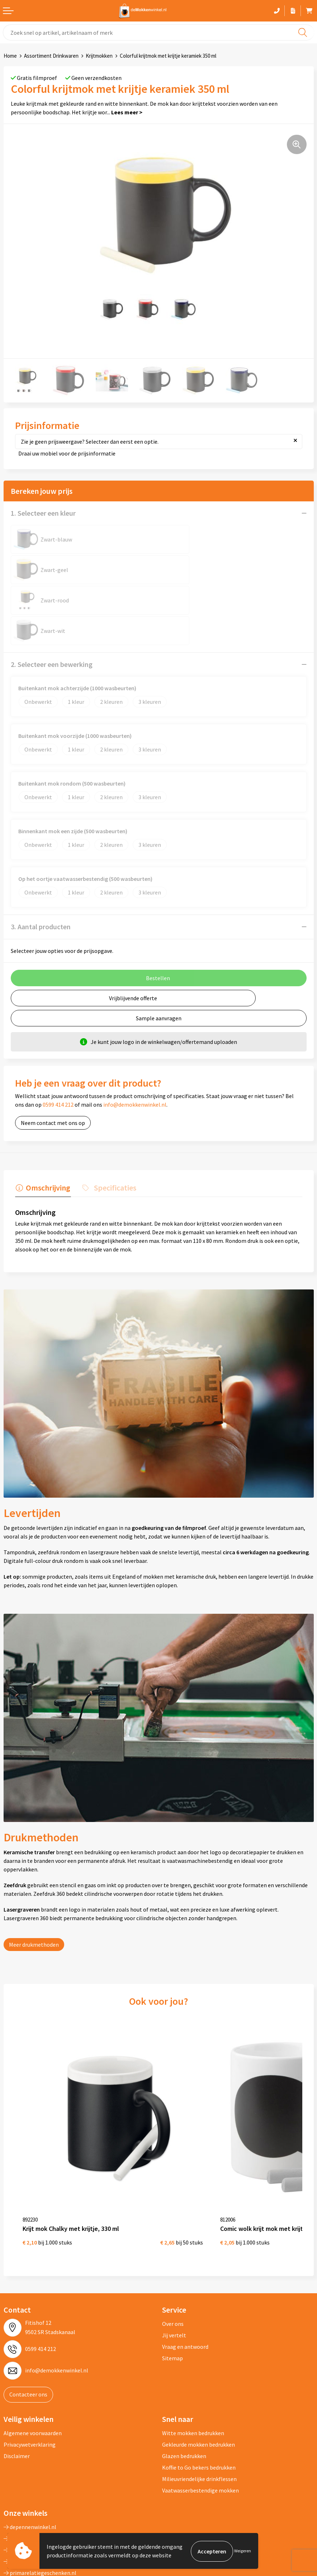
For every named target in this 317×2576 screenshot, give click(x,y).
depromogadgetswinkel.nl (39, 2476)
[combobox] (158, 32)
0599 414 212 (58, 1043)
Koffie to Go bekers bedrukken (199, 2394)
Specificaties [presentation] (113, 1126)
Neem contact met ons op (53, 1061)
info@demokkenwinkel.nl (134, 1043)
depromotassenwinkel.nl (37, 2465)
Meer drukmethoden (34, 1882)
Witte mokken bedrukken (193, 2359)
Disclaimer (17, 2382)
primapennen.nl (26, 2488)
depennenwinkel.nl (30, 2453)
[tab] (42, 1128)
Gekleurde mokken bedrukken (198, 2371)
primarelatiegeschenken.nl (40, 2499)
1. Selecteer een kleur (43, 513)
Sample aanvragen (158, 957)
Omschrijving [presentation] (47, 1126)
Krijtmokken (99, 55)
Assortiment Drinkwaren (51, 55)
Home (10, 55)
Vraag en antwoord (185, 2273)
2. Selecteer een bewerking (52, 603)
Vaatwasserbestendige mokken (200, 2417)
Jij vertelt (174, 2262)
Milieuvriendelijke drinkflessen (199, 2405)
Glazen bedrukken (184, 2382)
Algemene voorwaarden (33, 2359)
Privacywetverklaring (30, 2371)
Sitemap (172, 2285)
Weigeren (242, 2551)
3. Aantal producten (41, 865)
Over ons (173, 2251)
